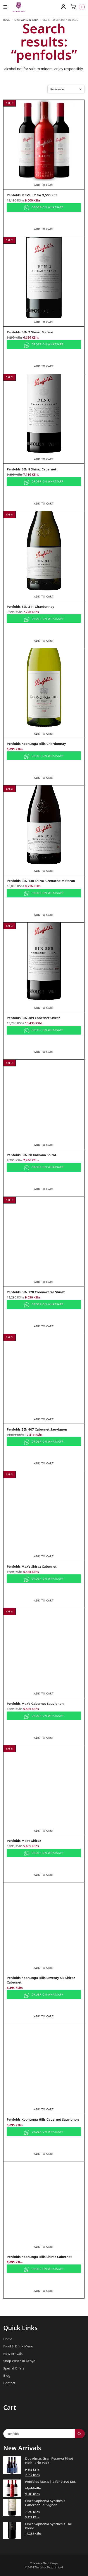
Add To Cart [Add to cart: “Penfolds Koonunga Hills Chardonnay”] (44, 733)
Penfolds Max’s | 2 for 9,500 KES (32, 195)
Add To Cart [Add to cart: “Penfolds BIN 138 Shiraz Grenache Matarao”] (44, 871)
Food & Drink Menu (18, 2346)
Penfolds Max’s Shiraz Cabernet (32, 1566)
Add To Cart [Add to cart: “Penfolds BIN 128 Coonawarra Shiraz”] (44, 1282)
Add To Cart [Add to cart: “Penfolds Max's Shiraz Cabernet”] (44, 1556)
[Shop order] (66, 89)
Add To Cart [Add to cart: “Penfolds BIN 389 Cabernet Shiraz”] (44, 1008)
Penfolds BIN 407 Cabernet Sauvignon (37, 1429)
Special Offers (13, 2368)
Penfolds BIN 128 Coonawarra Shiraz (36, 1292)
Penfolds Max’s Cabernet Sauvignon (35, 1703)
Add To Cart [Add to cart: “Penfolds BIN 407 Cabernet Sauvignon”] (44, 1419)
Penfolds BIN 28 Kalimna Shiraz (32, 1155)
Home (6, 19)
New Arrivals (12, 2353)
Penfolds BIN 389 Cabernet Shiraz (33, 1018)
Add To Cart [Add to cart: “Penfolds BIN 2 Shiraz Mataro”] (44, 322)
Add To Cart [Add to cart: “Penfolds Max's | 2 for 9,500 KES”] (44, 185)
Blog (6, 2375)
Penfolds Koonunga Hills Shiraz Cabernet (39, 2256)
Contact (9, 2383)
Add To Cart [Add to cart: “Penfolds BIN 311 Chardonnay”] (44, 596)
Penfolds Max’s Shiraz (24, 1840)
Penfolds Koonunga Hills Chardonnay (36, 743)
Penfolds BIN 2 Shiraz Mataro (30, 332)
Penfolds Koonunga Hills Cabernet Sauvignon (43, 2119)
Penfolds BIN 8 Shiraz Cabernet (31, 469)
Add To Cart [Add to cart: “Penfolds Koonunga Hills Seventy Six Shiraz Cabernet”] (44, 1968)
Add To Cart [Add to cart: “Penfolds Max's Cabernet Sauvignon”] (44, 1693)
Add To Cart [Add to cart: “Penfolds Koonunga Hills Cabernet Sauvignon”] (44, 2109)
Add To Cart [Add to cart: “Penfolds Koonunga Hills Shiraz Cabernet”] (44, 2247)
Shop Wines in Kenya (26, 19)
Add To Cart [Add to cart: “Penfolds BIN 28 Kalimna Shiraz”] (44, 1145)
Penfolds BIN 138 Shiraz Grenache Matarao (41, 880)
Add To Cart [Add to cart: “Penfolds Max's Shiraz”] (44, 1830)
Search (80, 2433)
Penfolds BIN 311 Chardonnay (30, 606)
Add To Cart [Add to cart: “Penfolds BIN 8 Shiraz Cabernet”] (44, 459)
